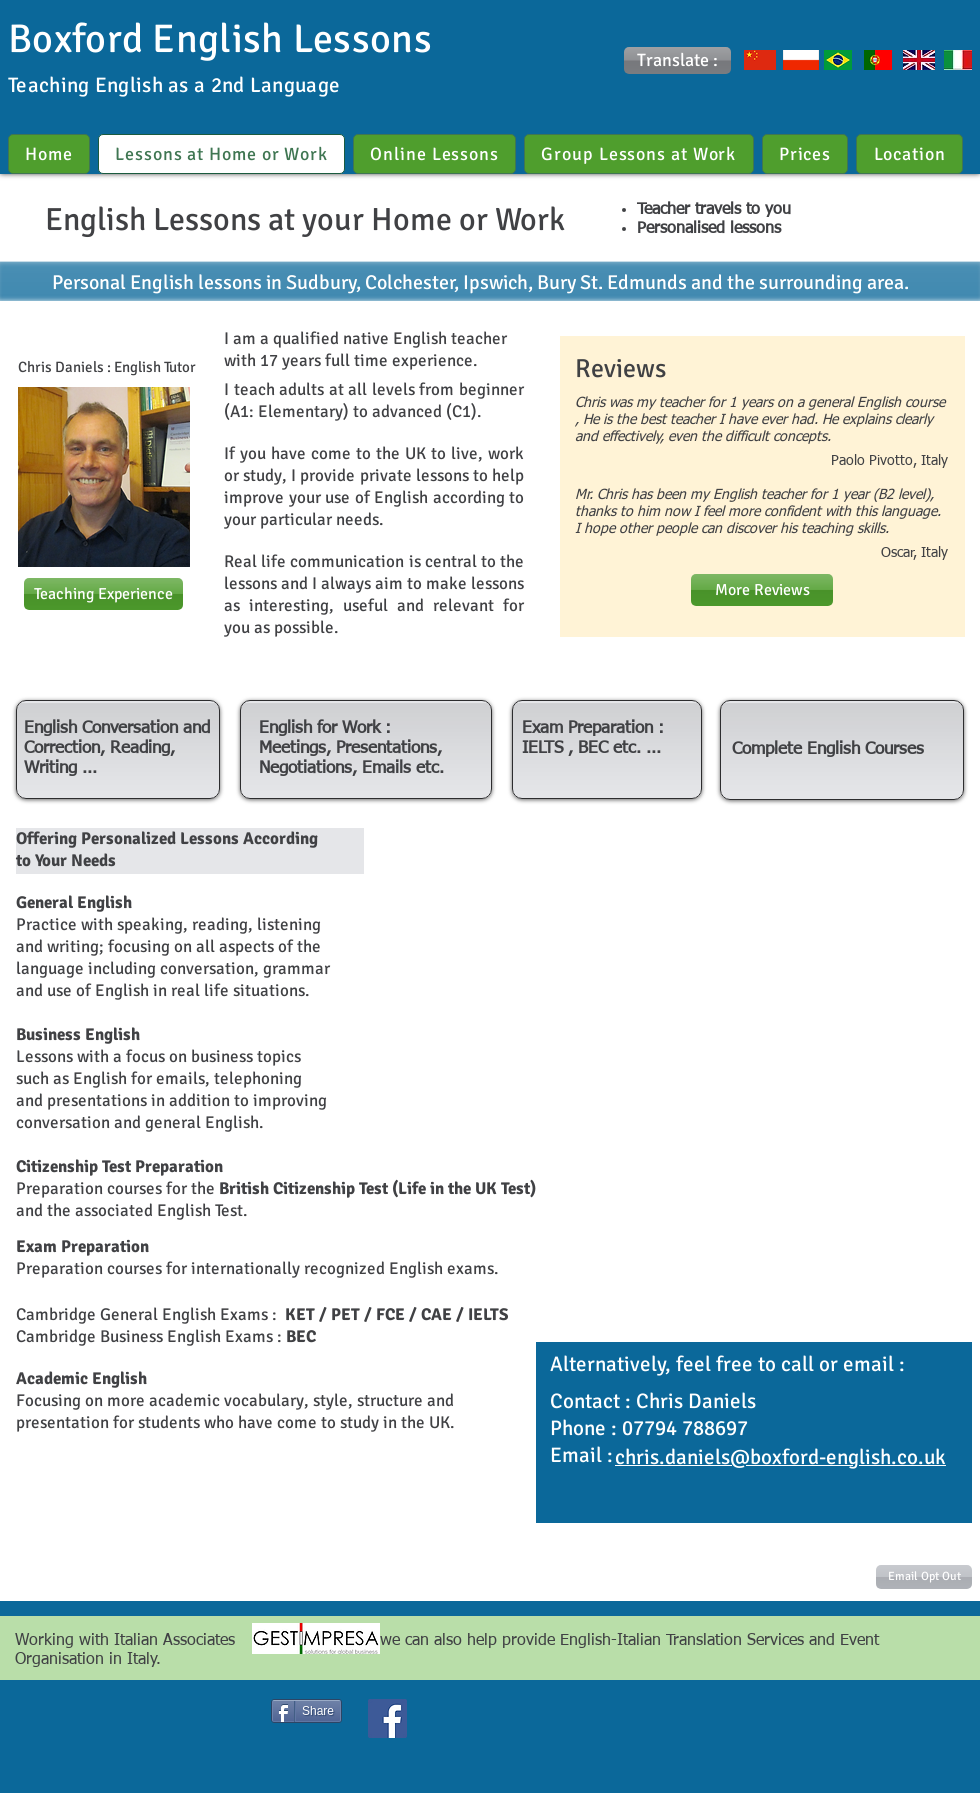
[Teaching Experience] (103, 594)
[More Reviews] (762, 590)
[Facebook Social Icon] (387, 1718)
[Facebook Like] (197, 1713)
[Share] (306, 1711)
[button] (677, 60)
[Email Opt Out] (924, 1577)
